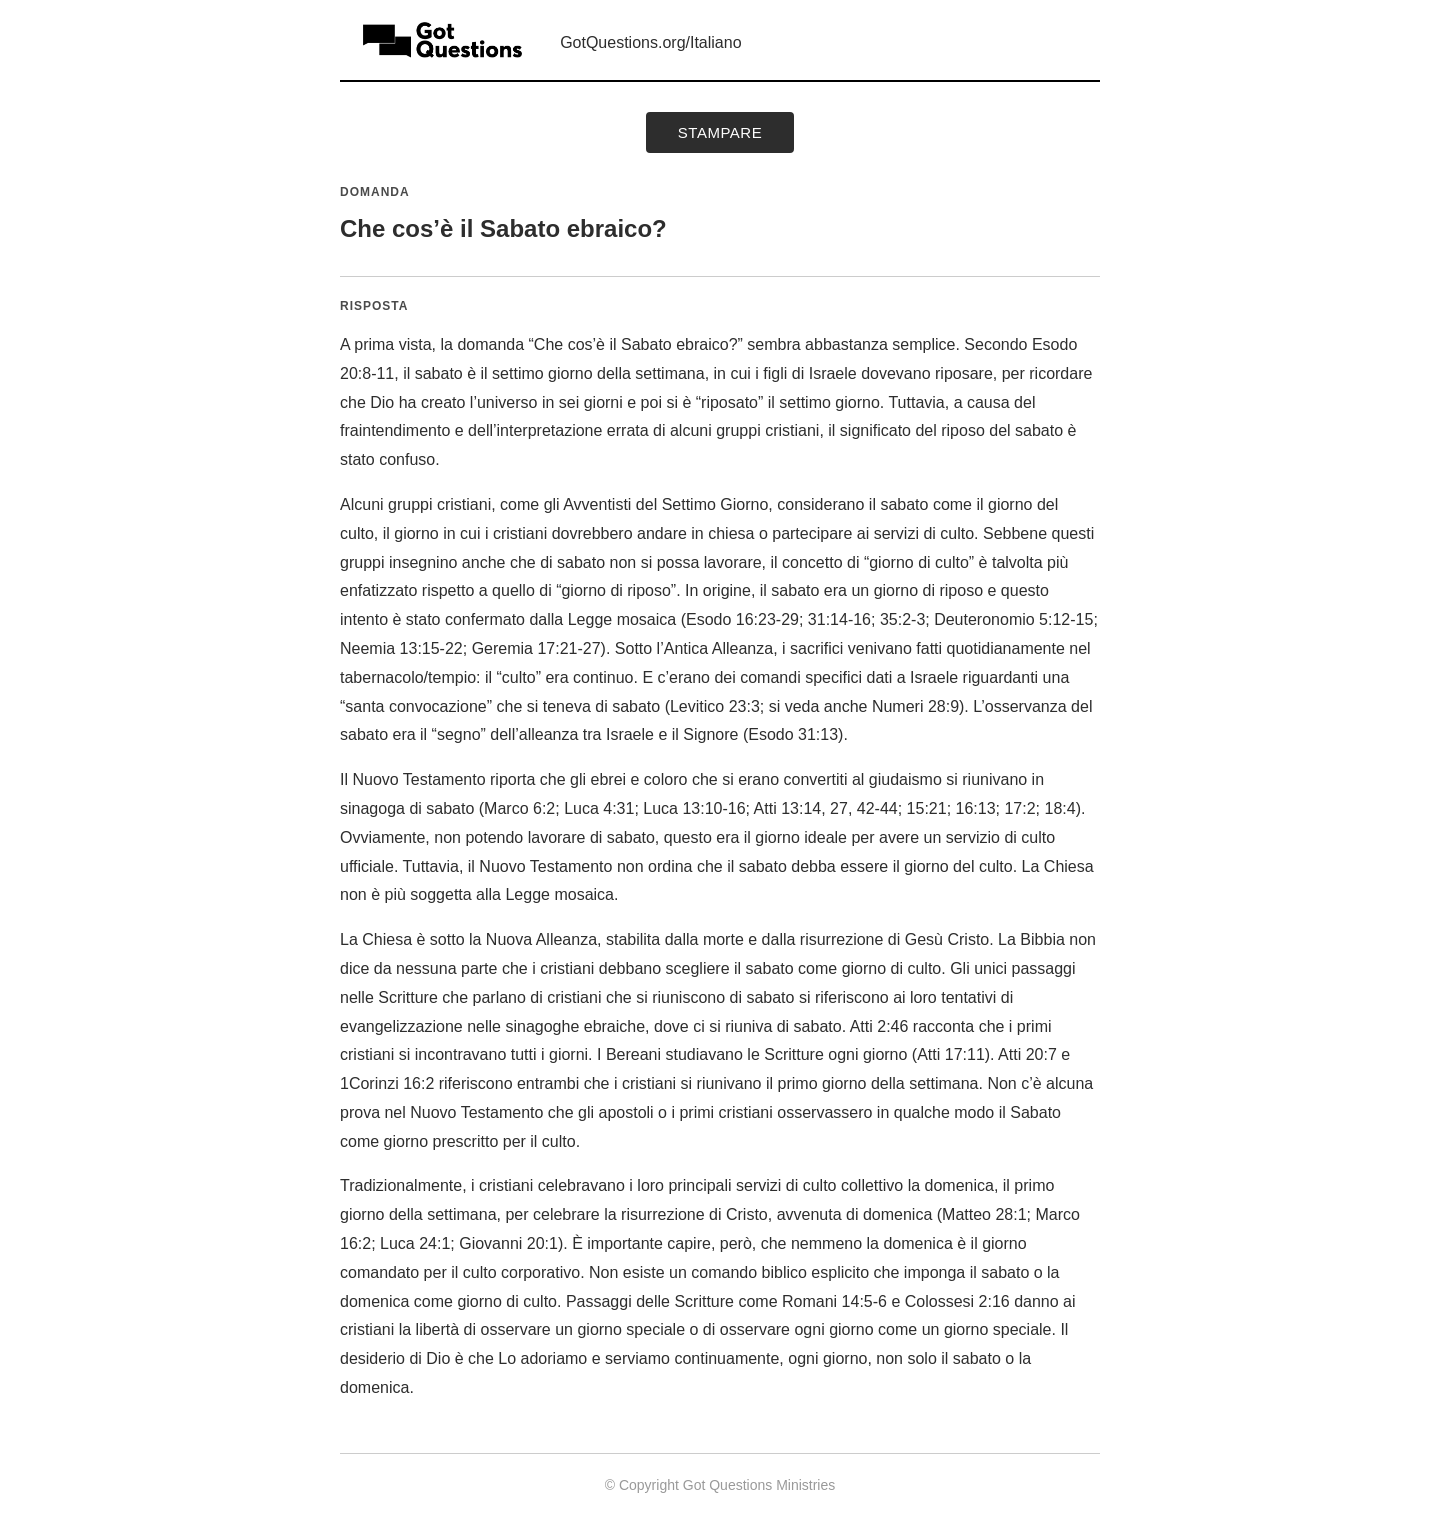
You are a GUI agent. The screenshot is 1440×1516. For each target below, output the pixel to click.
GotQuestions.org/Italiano (650, 42)
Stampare (720, 132)
